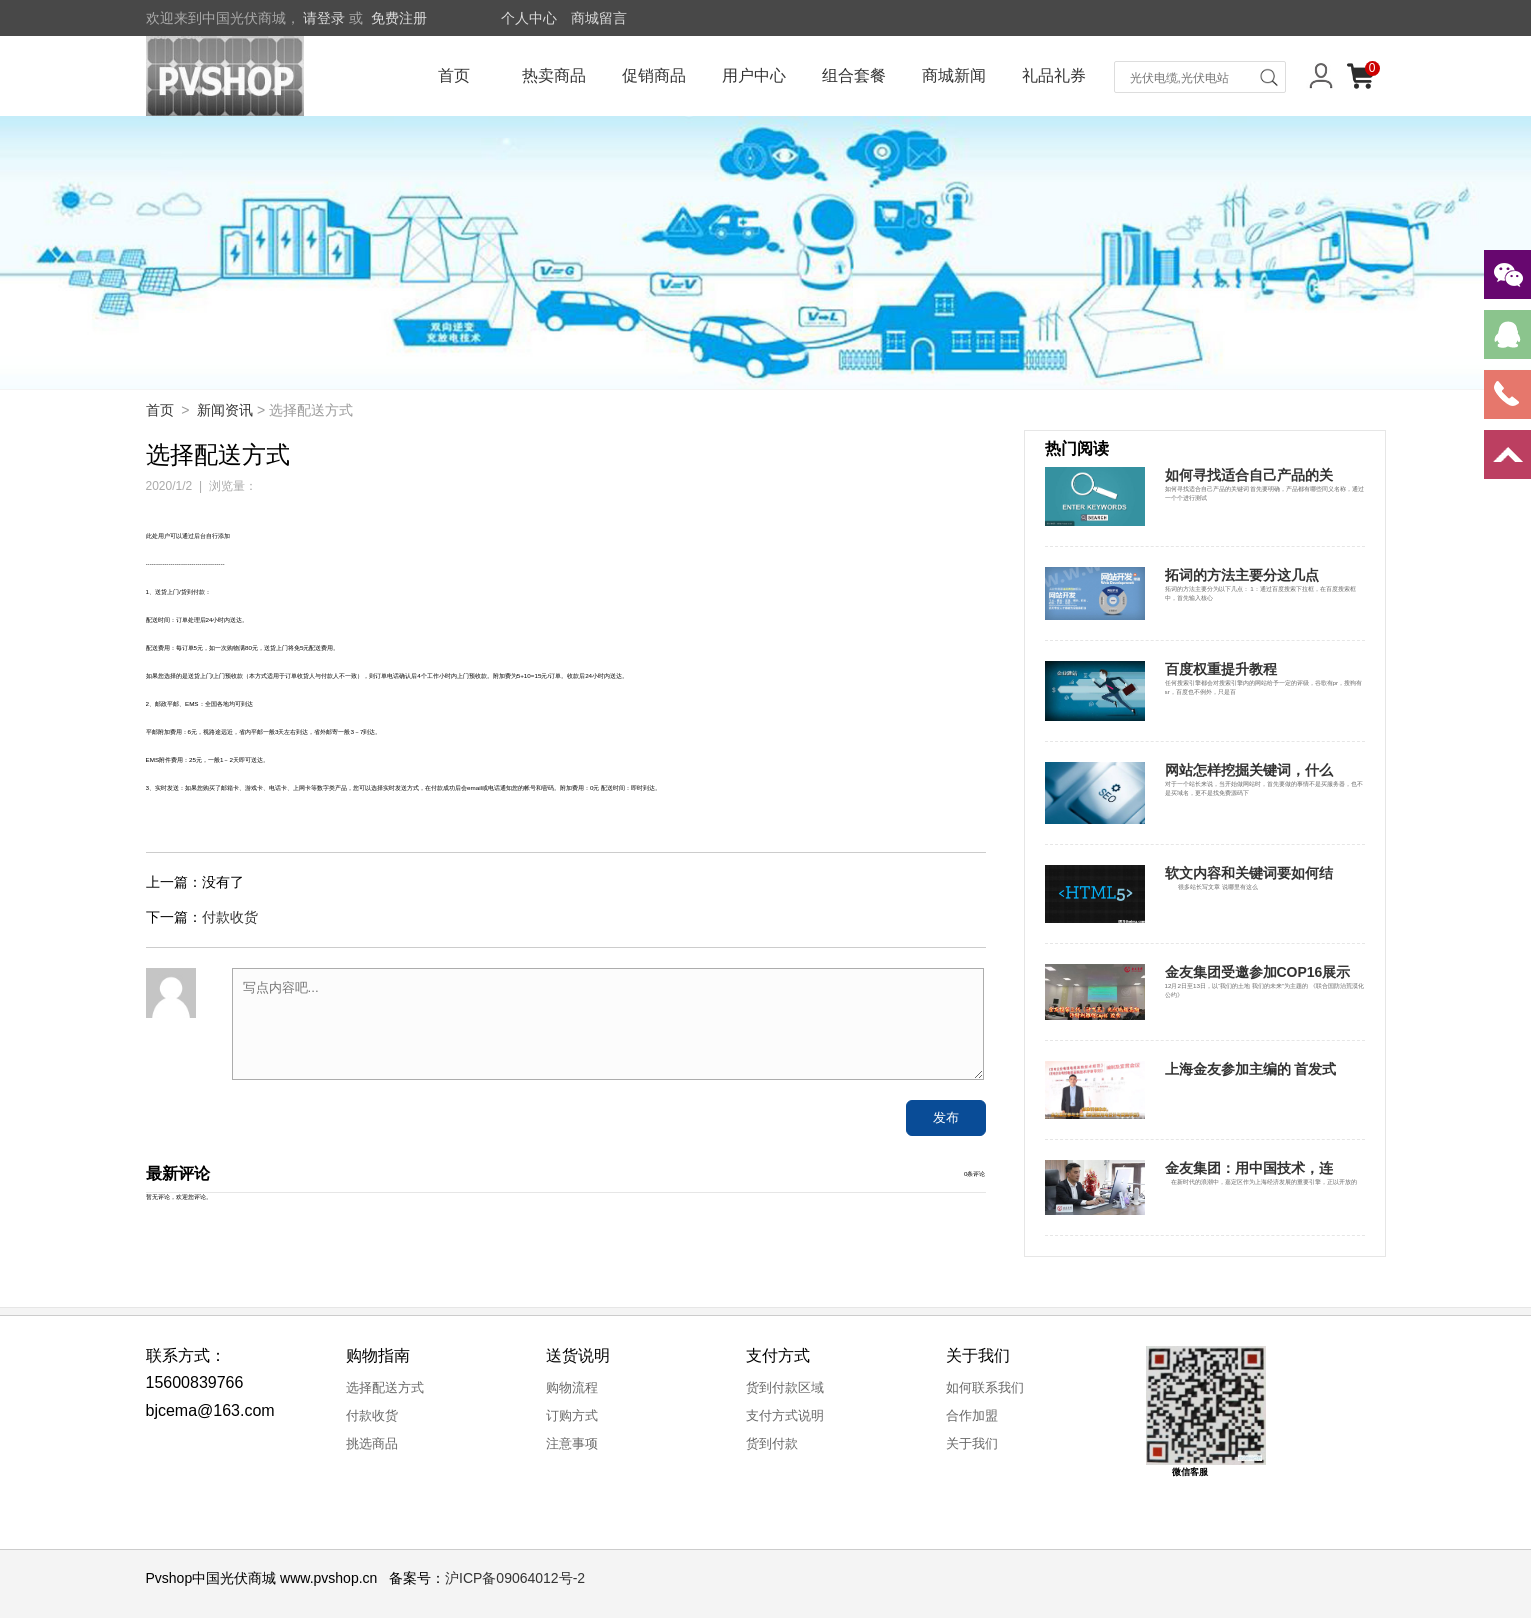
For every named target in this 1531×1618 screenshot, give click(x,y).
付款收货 (230, 917)
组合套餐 (854, 75)
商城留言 (599, 18)
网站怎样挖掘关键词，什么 (1249, 770)
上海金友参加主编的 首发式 (1251, 1069)
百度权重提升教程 (1221, 669)
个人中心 (529, 18)
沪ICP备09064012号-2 (515, 1578)
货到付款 (772, 1443)
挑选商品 (372, 1443)
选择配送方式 (385, 1387)
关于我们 (972, 1443)
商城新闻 (954, 75)
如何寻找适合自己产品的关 (1249, 475)
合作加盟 (972, 1415)
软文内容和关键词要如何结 (1249, 873)
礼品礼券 (1054, 75)
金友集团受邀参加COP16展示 (1258, 972)
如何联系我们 (985, 1387)
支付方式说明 (785, 1415)
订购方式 (572, 1415)
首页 (454, 75)
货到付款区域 (785, 1387)
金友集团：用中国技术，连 (1249, 1168)
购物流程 (572, 1387)
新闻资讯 (225, 410)
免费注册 (399, 18)
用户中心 (754, 75)
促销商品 (654, 75)
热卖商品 (554, 75)
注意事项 (572, 1443)
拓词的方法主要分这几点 (1242, 575)
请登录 (324, 18)
